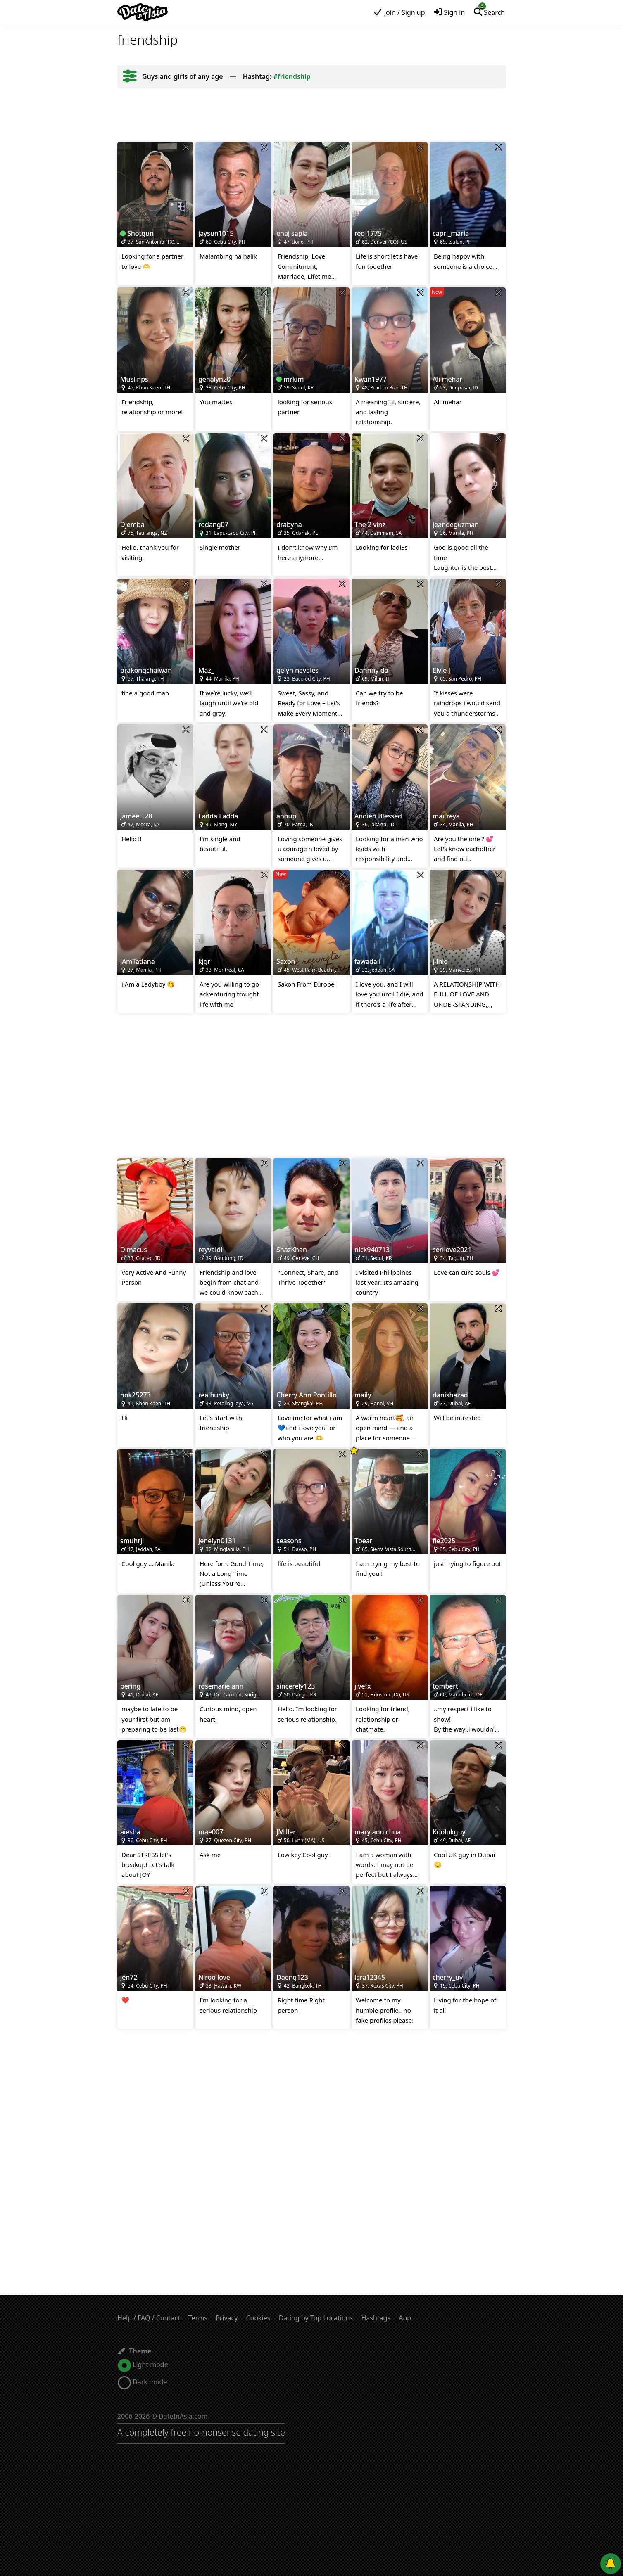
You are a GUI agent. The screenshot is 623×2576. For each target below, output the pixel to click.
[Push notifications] (610, 2563)
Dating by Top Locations (316, 2317)
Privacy (227, 2317)
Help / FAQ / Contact (148, 2317)
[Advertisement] (311, 115)
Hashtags (375, 2317)
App (405, 2317)
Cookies (258, 2317)
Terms (197, 2317)
